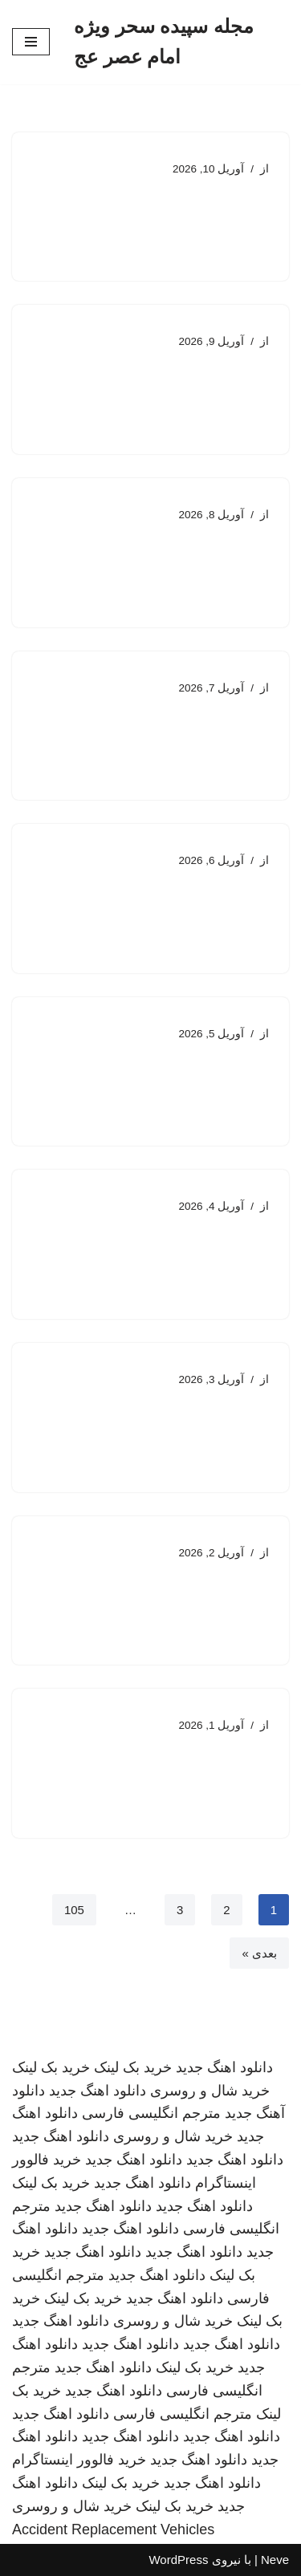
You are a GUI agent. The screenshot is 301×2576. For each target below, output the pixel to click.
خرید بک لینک (133, 2067)
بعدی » (259, 1953)
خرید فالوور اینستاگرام (79, 2460)
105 (74, 1910)
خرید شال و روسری (210, 2091)
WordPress (178, 2559)
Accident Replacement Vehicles (113, 2529)
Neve (275, 2559)
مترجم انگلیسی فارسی (151, 2113)
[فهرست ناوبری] (31, 41)
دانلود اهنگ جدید (224, 2067)
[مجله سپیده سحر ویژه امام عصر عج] (181, 42)
